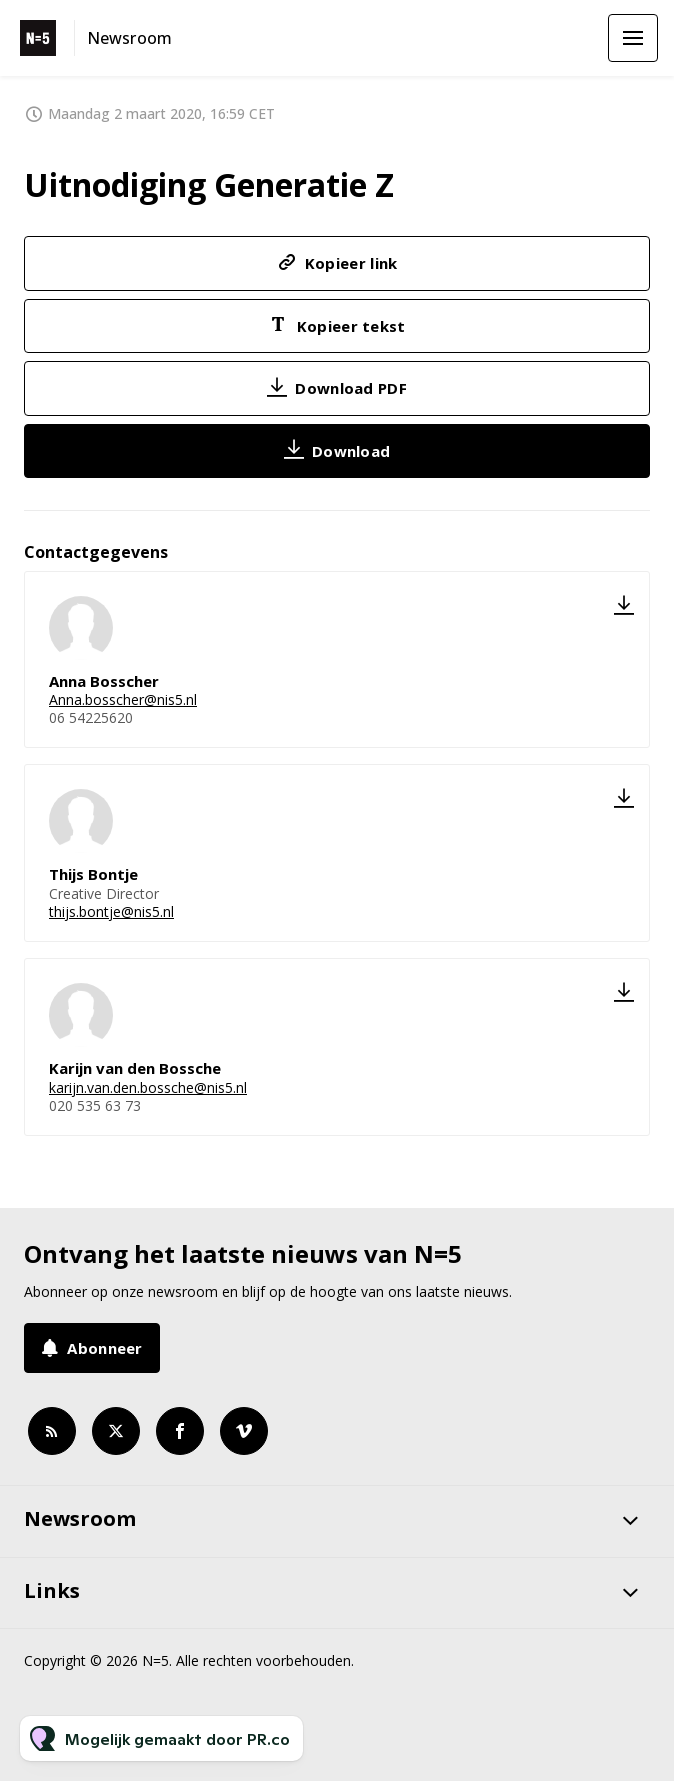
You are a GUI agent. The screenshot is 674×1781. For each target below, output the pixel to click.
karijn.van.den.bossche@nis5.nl (148, 1087)
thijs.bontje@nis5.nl (111, 911)
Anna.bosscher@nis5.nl (123, 699)
